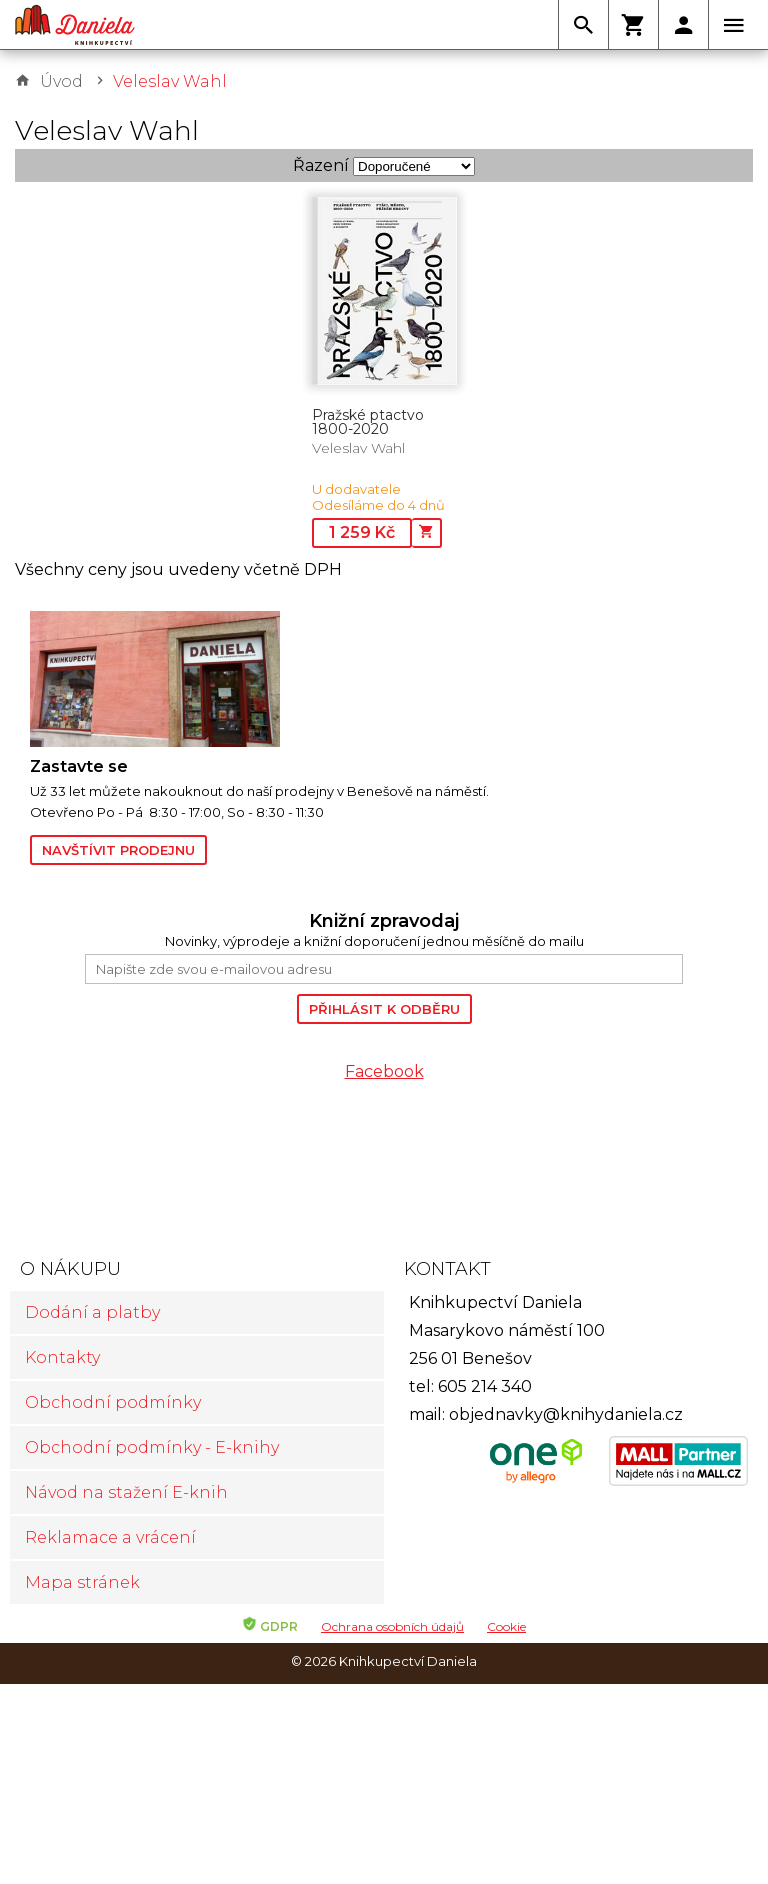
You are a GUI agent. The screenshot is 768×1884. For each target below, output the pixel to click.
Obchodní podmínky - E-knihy (152, 1447)
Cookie (506, 1626)
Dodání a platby (92, 1312)
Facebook (384, 1071)
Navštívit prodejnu (118, 850)
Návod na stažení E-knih (126, 1492)
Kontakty (62, 1357)
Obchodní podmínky (113, 1402)
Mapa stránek (82, 1582)
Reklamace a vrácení (110, 1537)
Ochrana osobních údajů (392, 1626)
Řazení (321, 165)
